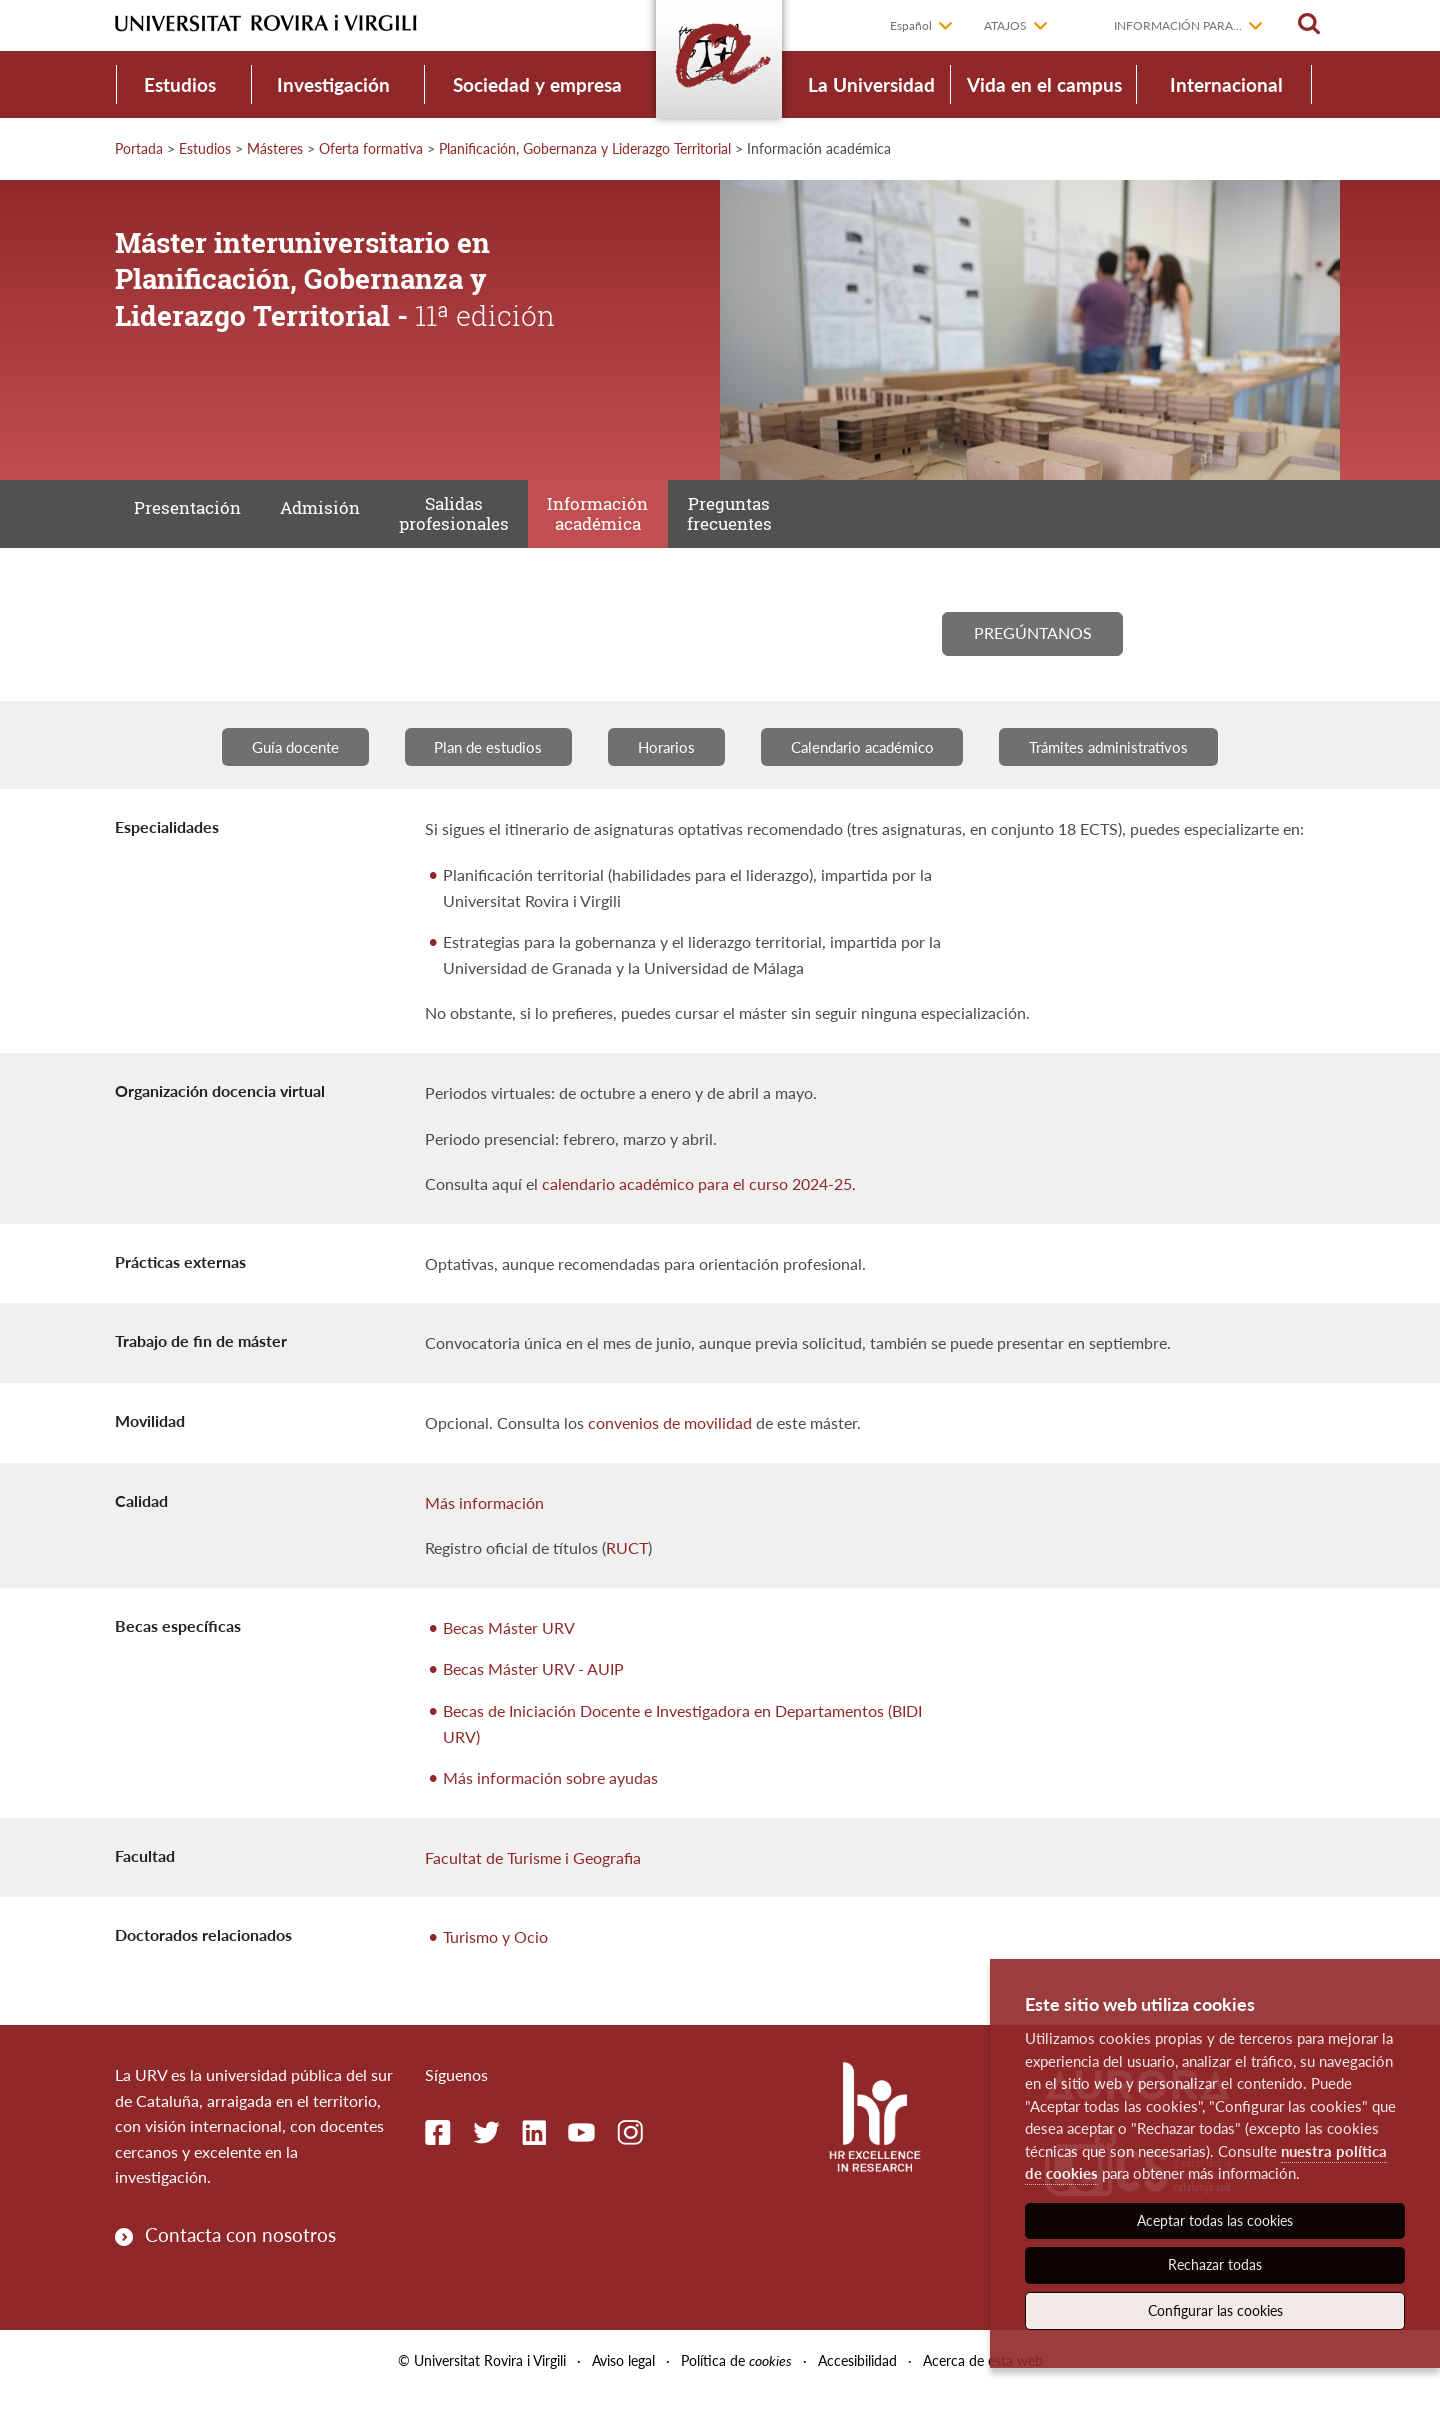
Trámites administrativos (1132, 781)
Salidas (485, 524)
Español (911, 25)
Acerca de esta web (983, 2396)
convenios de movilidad (670, 1458)
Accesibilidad (857, 2396)
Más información (484, 1537)
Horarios (661, 781)
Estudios (180, 84)
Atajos (1005, 25)
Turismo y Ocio (495, 1972)
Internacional (1226, 84)
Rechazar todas (1215, 2264)
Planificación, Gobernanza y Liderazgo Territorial (585, 148)
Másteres (275, 148)
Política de (736, 2396)
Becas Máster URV (509, 1663)
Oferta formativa (371, 148)
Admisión (339, 523)
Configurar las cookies (1215, 2310)
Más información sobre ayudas (550, 1813)
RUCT (627, 1583)
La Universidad (871, 84)
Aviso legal (623, 2396)
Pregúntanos (1033, 660)
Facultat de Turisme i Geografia (533, 1893)
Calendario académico (869, 781)
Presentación (194, 523)
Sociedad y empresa (537, 84)
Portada (139, 148)
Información (641, 524)
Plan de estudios (473, 781)
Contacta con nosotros (240, 2270)
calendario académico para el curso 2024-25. (699, 1219)
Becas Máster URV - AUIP (533, 1704)
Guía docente (269, 781)
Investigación (333, 84)
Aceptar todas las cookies (1215, 2220)
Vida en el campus (1044, 84)
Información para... (1178, 25)
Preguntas (785, 524)
